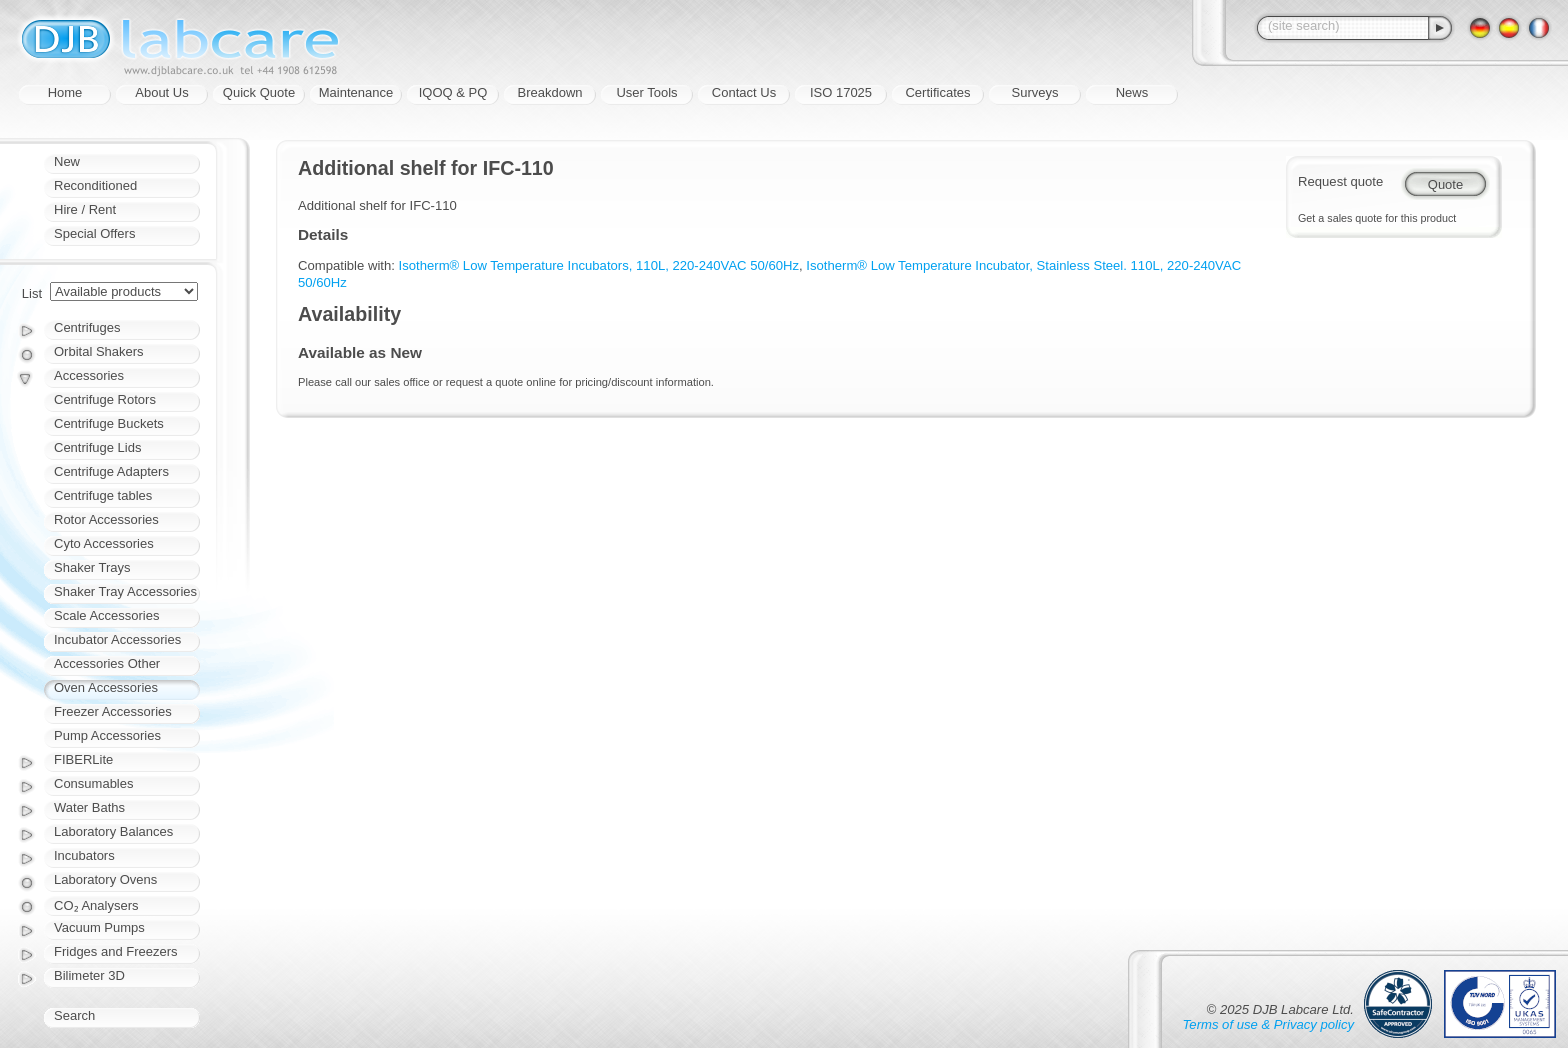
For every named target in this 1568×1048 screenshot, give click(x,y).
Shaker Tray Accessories (125, 591)
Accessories (89, 375)
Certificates (937, 92)
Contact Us (744, 92)
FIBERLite (83, 759)
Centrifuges (87, 327)
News (1132, 92)
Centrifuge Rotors (105, 399)
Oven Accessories (106, 687)
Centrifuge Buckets (109, 423)
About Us (161, 92)
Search (74, 1015)
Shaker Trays (92, 567)
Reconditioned (95, 185)
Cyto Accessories (104, 543)
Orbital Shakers (99, 351)
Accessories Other (107, 663)
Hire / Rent (85, 209)
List (32, 293)
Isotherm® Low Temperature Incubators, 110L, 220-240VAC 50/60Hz (599, 265)
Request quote (1340, 181)
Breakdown (549, 92)
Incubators (84, 855)
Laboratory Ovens (105, 879)
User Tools (646, 92)
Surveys (1035, 92)
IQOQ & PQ (453, 92)
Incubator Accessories (117, 639)
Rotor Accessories (106, 519)
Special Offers (94, 233)
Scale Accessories (107, 615)
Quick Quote (259, 92)
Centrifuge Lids (97, 447)
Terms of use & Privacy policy (1268, 1024)
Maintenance (356, 92)
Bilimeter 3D (89, 975)
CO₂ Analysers (96, 905)
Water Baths (89, 807)
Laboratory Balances (113, 831)
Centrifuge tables (103, 495)
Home (65, 92)
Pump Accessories (107, 735)
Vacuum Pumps (99, 927)
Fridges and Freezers (116, 951)
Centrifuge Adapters (111, 471)
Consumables (94, 783)
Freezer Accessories (113, 711)
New (67, 161)
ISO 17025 (841, 92)
